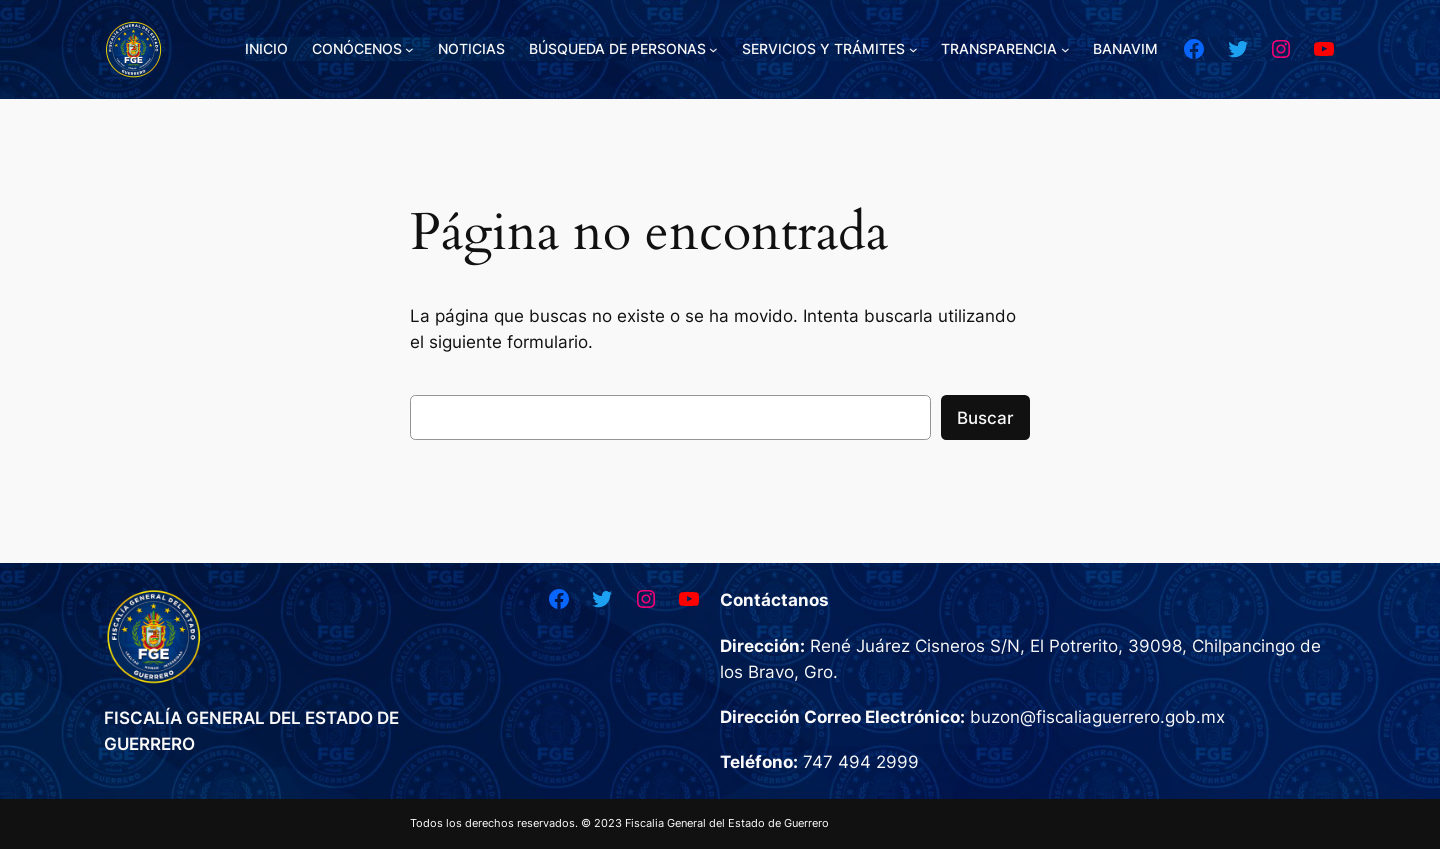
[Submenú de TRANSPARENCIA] (1065, 49)
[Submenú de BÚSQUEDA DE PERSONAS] (713, 49)
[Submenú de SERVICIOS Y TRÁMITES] (913, 49)
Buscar (985, 418)
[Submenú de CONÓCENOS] (409, 49)
